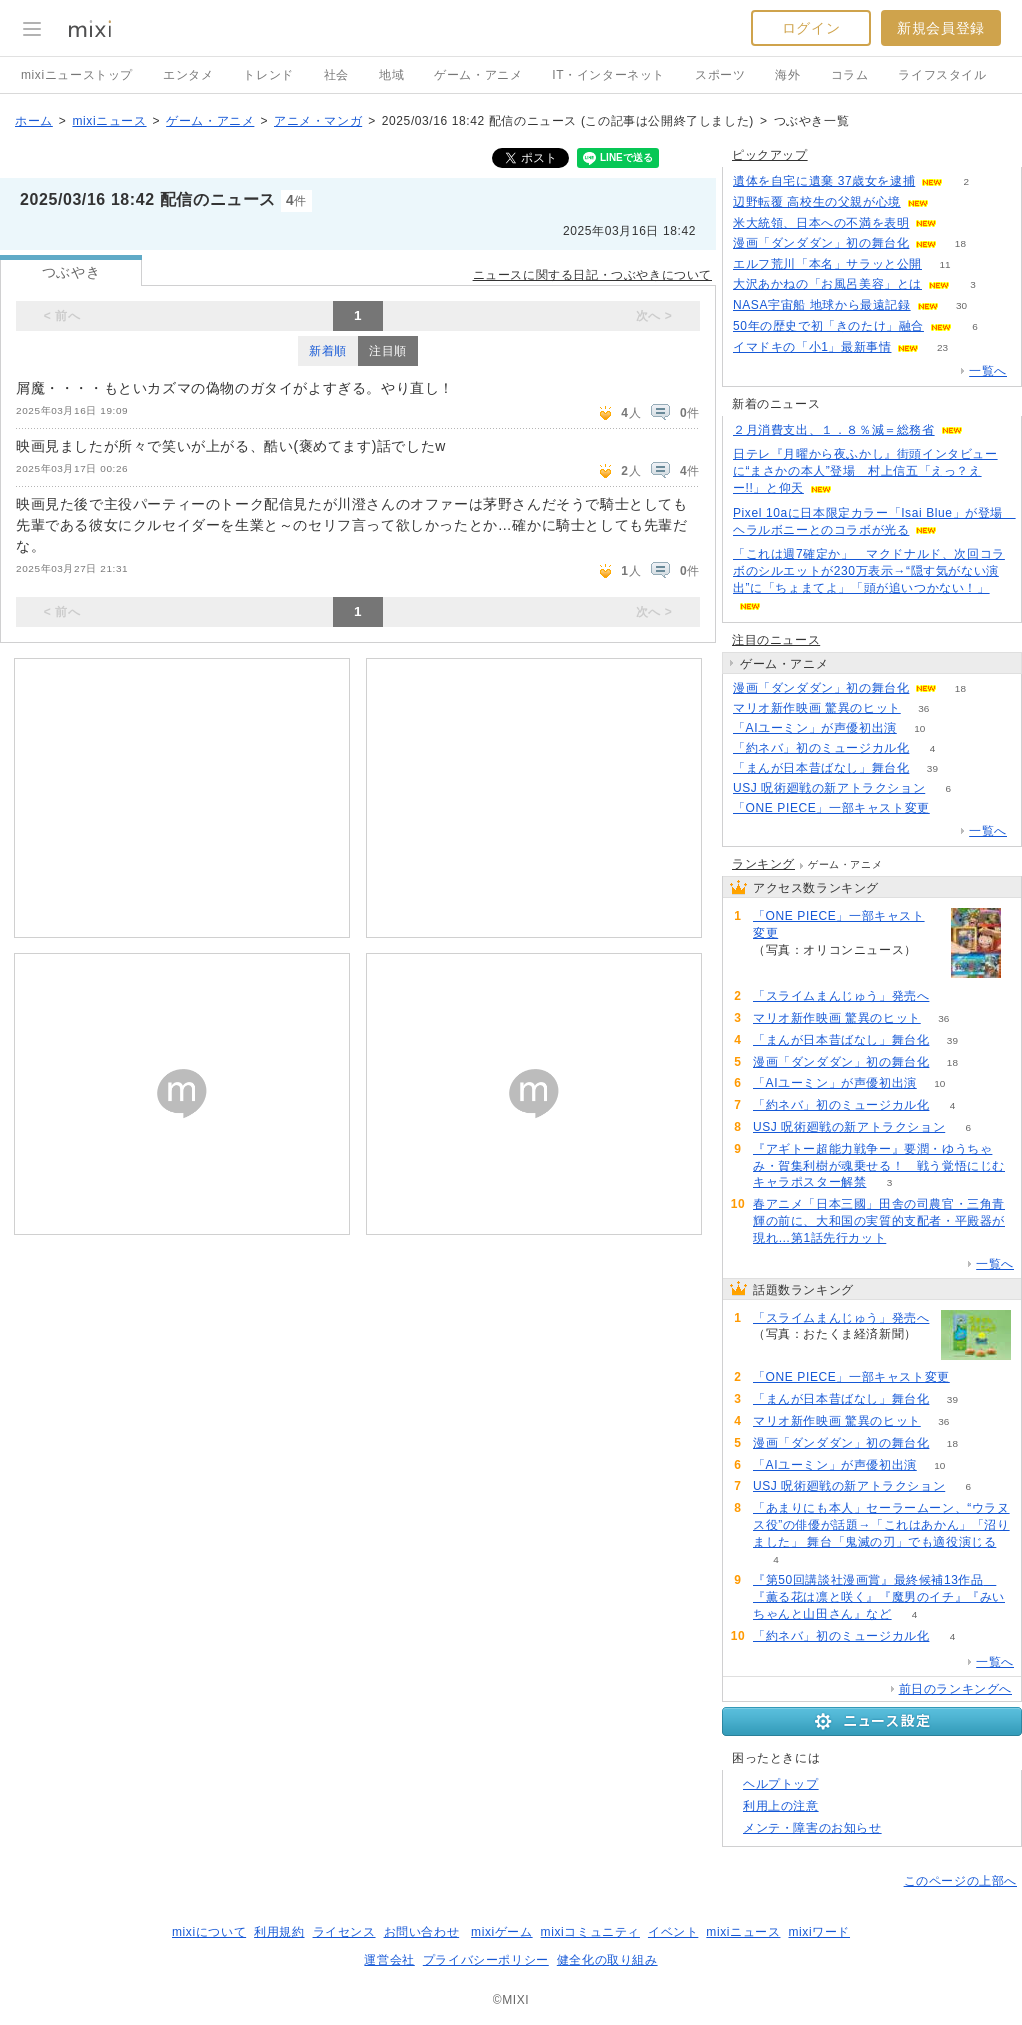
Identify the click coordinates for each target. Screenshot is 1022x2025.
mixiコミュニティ (590, 1932)
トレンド (268, 75)
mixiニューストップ (77, 75)
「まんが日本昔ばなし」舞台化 (821, 768)
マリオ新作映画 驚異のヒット (817, 708)
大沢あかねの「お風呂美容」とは (827, 284)
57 (952, 808)
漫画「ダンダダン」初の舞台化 (821, 243)
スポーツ (720, 75)
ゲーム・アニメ (478, 75)
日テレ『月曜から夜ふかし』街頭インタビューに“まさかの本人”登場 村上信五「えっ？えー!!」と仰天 (865, 471)
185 (952, 996)
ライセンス (344, 1932)
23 (942, 347)
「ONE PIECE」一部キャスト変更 (831, 808)
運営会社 (389, 1960)
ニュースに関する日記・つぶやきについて (592, 275)
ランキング (763, 864)
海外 (787, 75)
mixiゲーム (502, 1932)
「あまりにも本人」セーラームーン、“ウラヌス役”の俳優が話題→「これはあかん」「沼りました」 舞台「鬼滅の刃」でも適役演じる (881, 1525)
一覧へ (988, 371)
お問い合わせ (422, 1932)
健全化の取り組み (607, 1960)
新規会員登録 (941, 28)
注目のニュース (776, 640)
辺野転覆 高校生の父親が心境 (817, 202)
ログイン (811, 28)
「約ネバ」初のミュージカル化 (821, 748)
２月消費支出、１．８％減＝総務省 (834, 430)
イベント (673, 1932)
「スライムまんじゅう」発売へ (841, 996)
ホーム (34, 121)
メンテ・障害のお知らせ (812, 1828)
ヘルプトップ (781, 1784)
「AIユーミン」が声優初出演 (815, 728)
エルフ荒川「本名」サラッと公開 (827, 264)
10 (919, 728)
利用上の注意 (781, 1806)
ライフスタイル (942, 75)
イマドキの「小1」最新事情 (812, 347)
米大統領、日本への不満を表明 (821, 223)
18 (960, 243)
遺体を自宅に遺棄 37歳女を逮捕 (824, 181)
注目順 (388, 351)
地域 (391, 75)
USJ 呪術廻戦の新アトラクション (829, 788)
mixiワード (819, 1932)
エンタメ (188, 75)
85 (951, 202)
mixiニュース (109, 121)
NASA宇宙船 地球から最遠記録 (822, 305)
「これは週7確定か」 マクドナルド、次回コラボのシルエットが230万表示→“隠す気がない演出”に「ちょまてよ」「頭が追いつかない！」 (869, 571)
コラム (850, 75)
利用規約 (279, 1932)
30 (961, 305)
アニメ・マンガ (318, 121)
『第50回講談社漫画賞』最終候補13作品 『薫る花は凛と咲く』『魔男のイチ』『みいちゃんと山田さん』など (879, 1597)
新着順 (328, 351)
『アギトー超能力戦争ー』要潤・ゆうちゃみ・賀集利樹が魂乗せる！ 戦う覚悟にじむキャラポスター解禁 (879, 1166)
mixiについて (209, 1932)
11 (944, 264)
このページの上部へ (960, 1881)
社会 (336, 75)
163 (960, 223)
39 (932, 768)
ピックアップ (770, 155)
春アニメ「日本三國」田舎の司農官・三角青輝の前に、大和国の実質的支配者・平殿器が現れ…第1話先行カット (879, 1221)
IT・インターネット (608, 75)
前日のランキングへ (955, 1689)
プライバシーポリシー (486, 1960)
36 (923, 708)
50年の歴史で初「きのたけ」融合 (828, 326)
